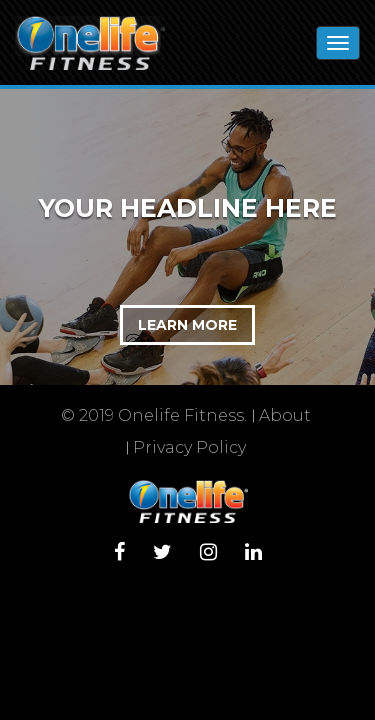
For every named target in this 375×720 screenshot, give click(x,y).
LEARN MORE (187, 325)
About (285, 415)
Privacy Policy (189, 447)
